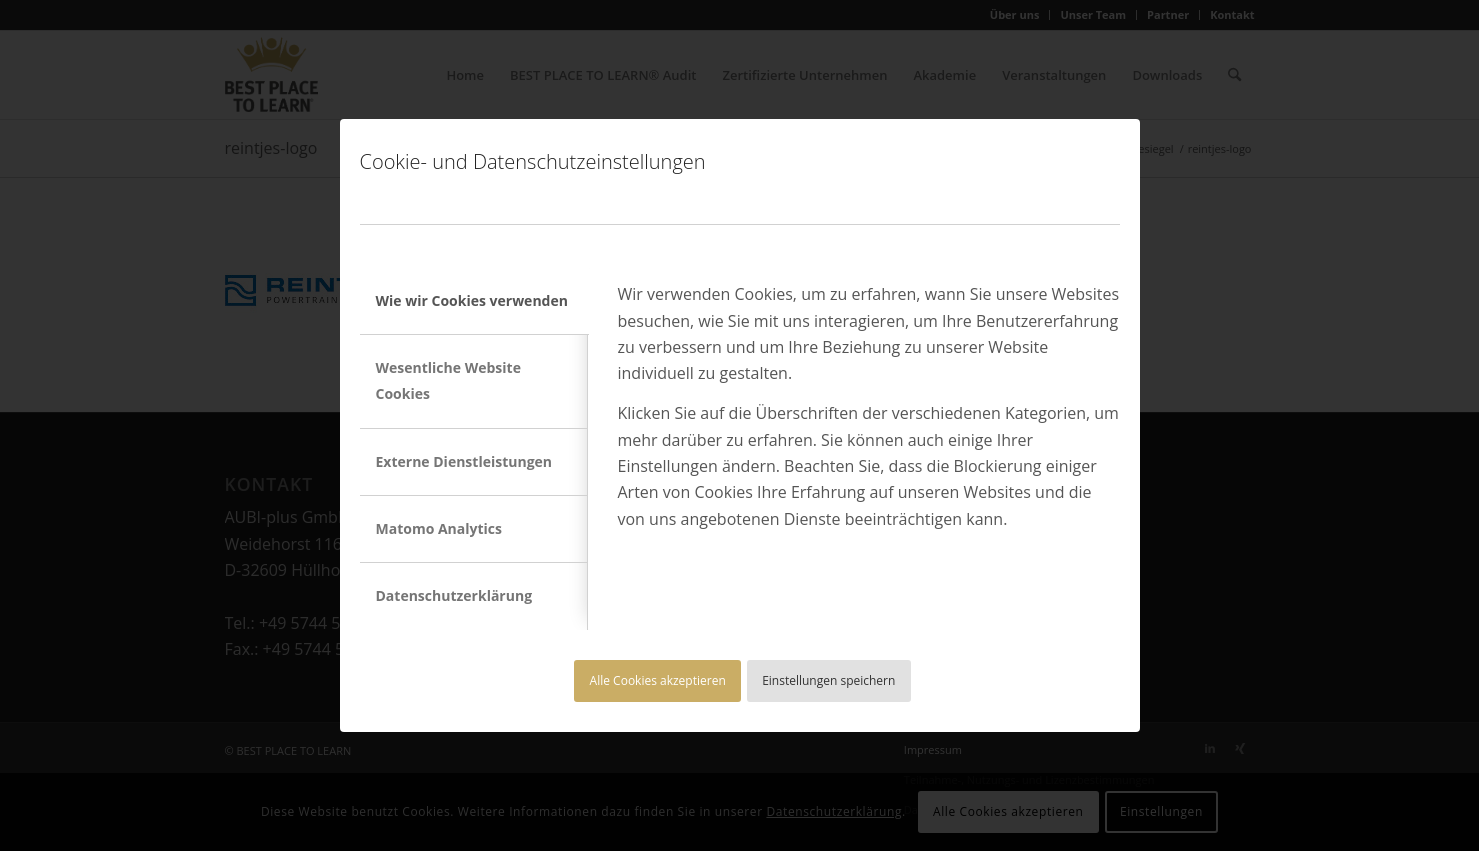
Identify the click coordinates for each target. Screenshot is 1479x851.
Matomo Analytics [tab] (439, 528)
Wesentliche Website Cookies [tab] (448, 380)
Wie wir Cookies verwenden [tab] (472, 300)
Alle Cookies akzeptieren (658, 680)
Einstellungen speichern (828, 680)
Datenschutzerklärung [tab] (454, 595)
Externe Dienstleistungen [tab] (464, 461)
